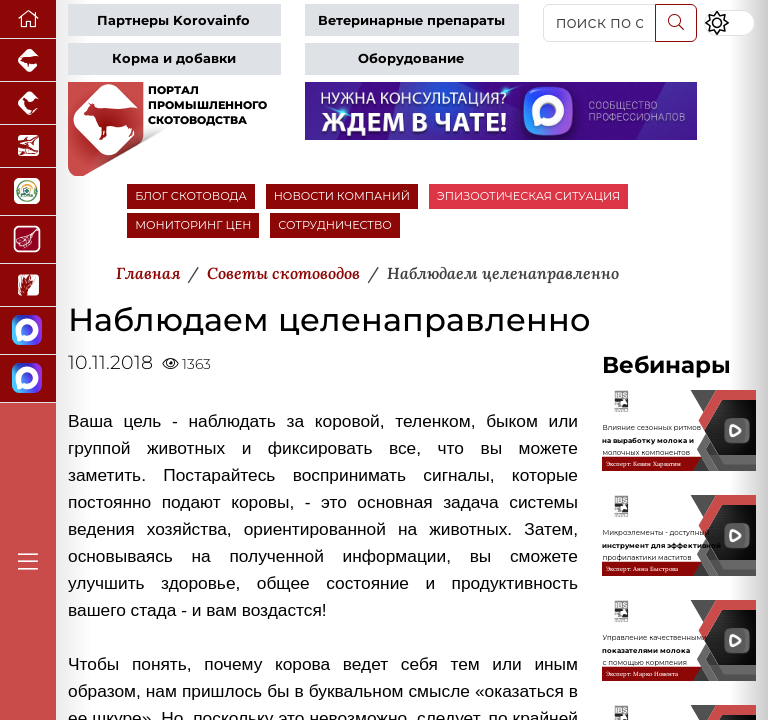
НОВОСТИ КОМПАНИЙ (342, 196)
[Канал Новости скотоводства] (28, 331)
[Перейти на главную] (28, 19)
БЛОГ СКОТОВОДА (190, 196)
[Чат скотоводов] (28, 379)
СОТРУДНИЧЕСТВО (335, 225)
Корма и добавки (174, 58)
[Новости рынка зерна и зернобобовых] (28, 285)
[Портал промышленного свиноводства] (28, 60)
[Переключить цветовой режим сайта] (729, 22)
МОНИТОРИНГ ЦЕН (193, 225)
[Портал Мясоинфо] (28, 240)
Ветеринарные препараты (411, 20)
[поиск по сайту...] (599, 23)
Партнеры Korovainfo (173, 20)
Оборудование (411, 58)
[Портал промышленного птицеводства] (28, 103)
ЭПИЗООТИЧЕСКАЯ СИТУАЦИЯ (528, 196)
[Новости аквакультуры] (28, 146)
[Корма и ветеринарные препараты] (28, 192)
